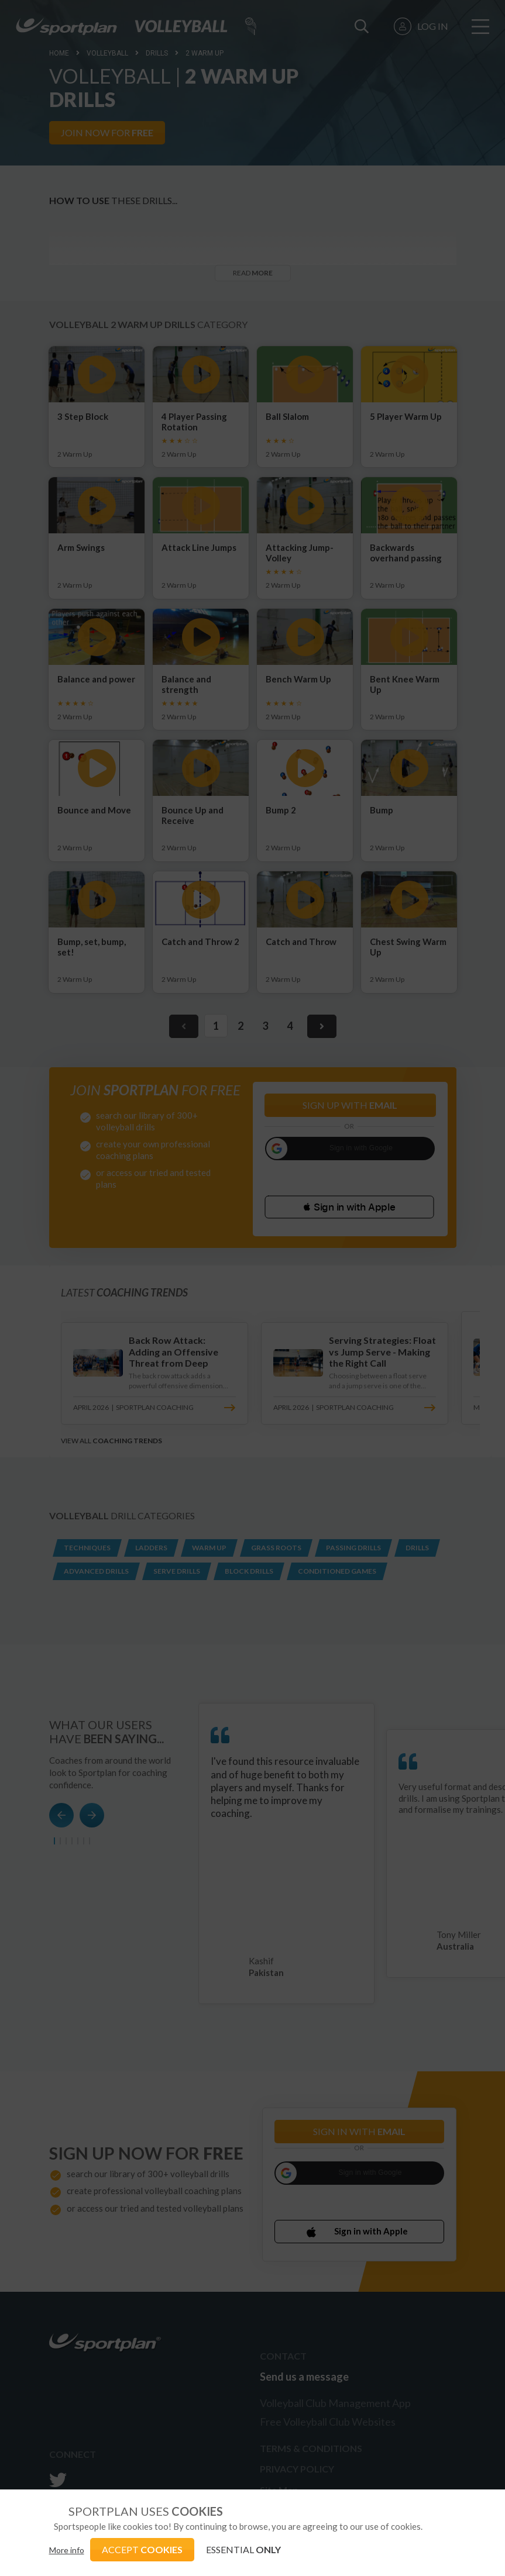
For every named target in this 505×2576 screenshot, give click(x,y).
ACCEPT (142, 2549)
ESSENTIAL (243, 2549)
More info (66, 2550)
